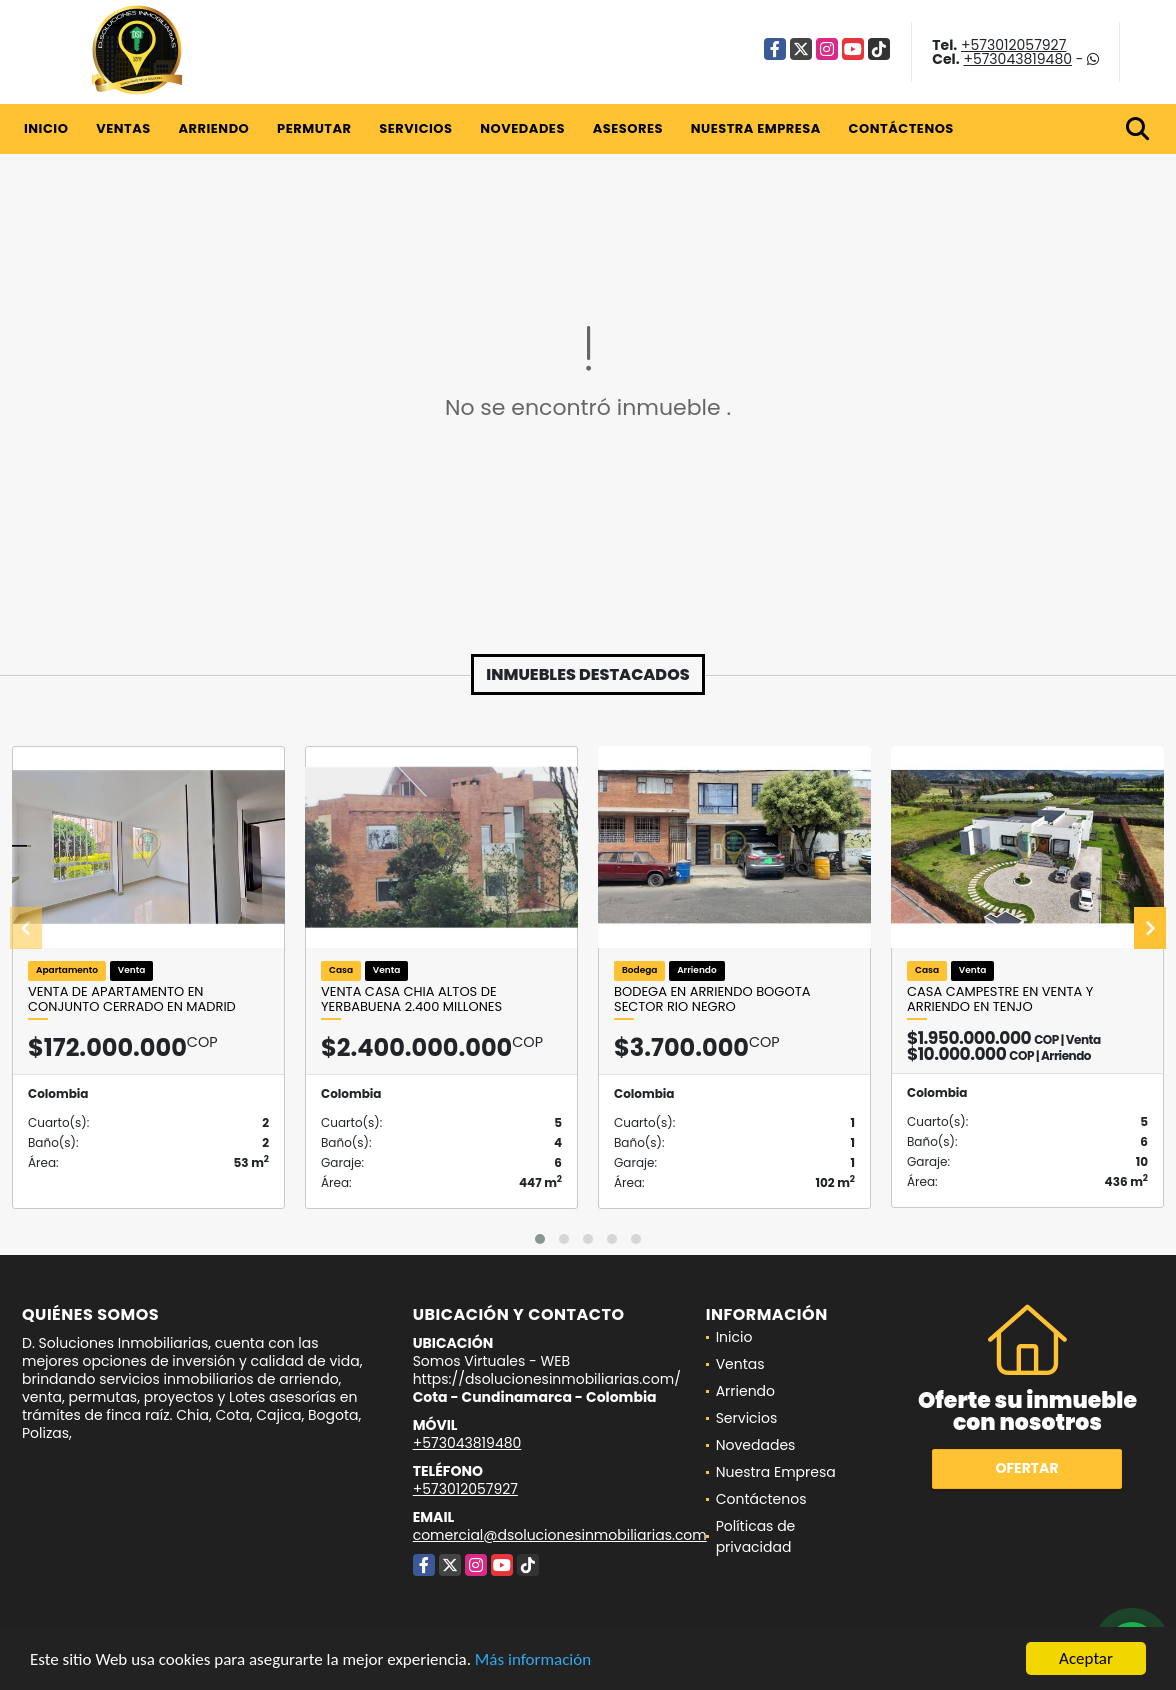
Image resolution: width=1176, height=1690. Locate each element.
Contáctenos (901, 128)
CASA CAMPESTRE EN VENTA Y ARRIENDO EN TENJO (1000, 999)
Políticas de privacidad (756, 1536)
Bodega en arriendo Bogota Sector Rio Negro (712, 999)
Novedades (522, 128)
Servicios (415, 128)
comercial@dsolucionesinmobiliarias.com (560, 1535)
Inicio (46, 128)
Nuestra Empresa (756, 128)
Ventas (123, 128)
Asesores (628, 128)
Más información (533, 1661)
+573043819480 (1017, 59)
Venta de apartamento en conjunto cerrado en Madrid (132, 999)
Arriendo (213, 128)
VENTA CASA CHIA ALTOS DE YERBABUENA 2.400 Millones (411, 999)
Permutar (314, 128)
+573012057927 (1013, 45)
